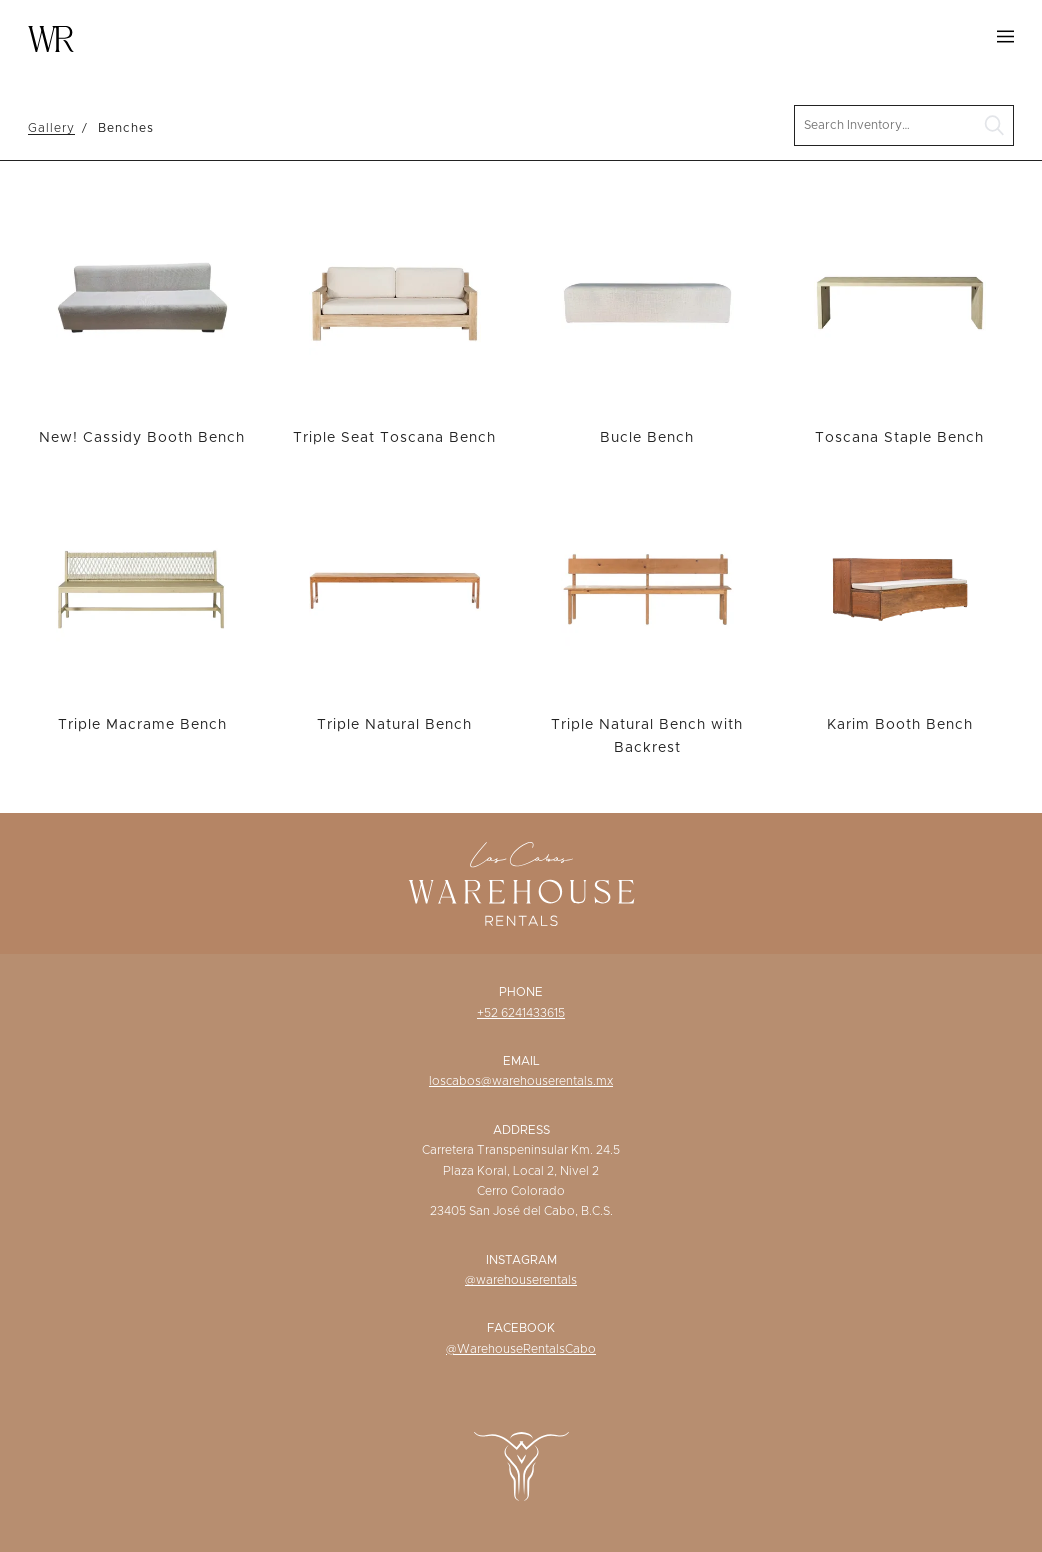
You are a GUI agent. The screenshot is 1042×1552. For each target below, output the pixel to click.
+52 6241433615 (521, 1013)
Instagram (521, 1260)
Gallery (51, 128)
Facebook (521, 1328)
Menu (1005, 36)
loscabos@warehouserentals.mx (521, 1081)
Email (521, 1061)
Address (521, 1130)
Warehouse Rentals (51, 39)
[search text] (904, 125)
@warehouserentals (521, 1280)
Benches (126, 128)
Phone (521, 992)
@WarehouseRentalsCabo (521, 1349)
